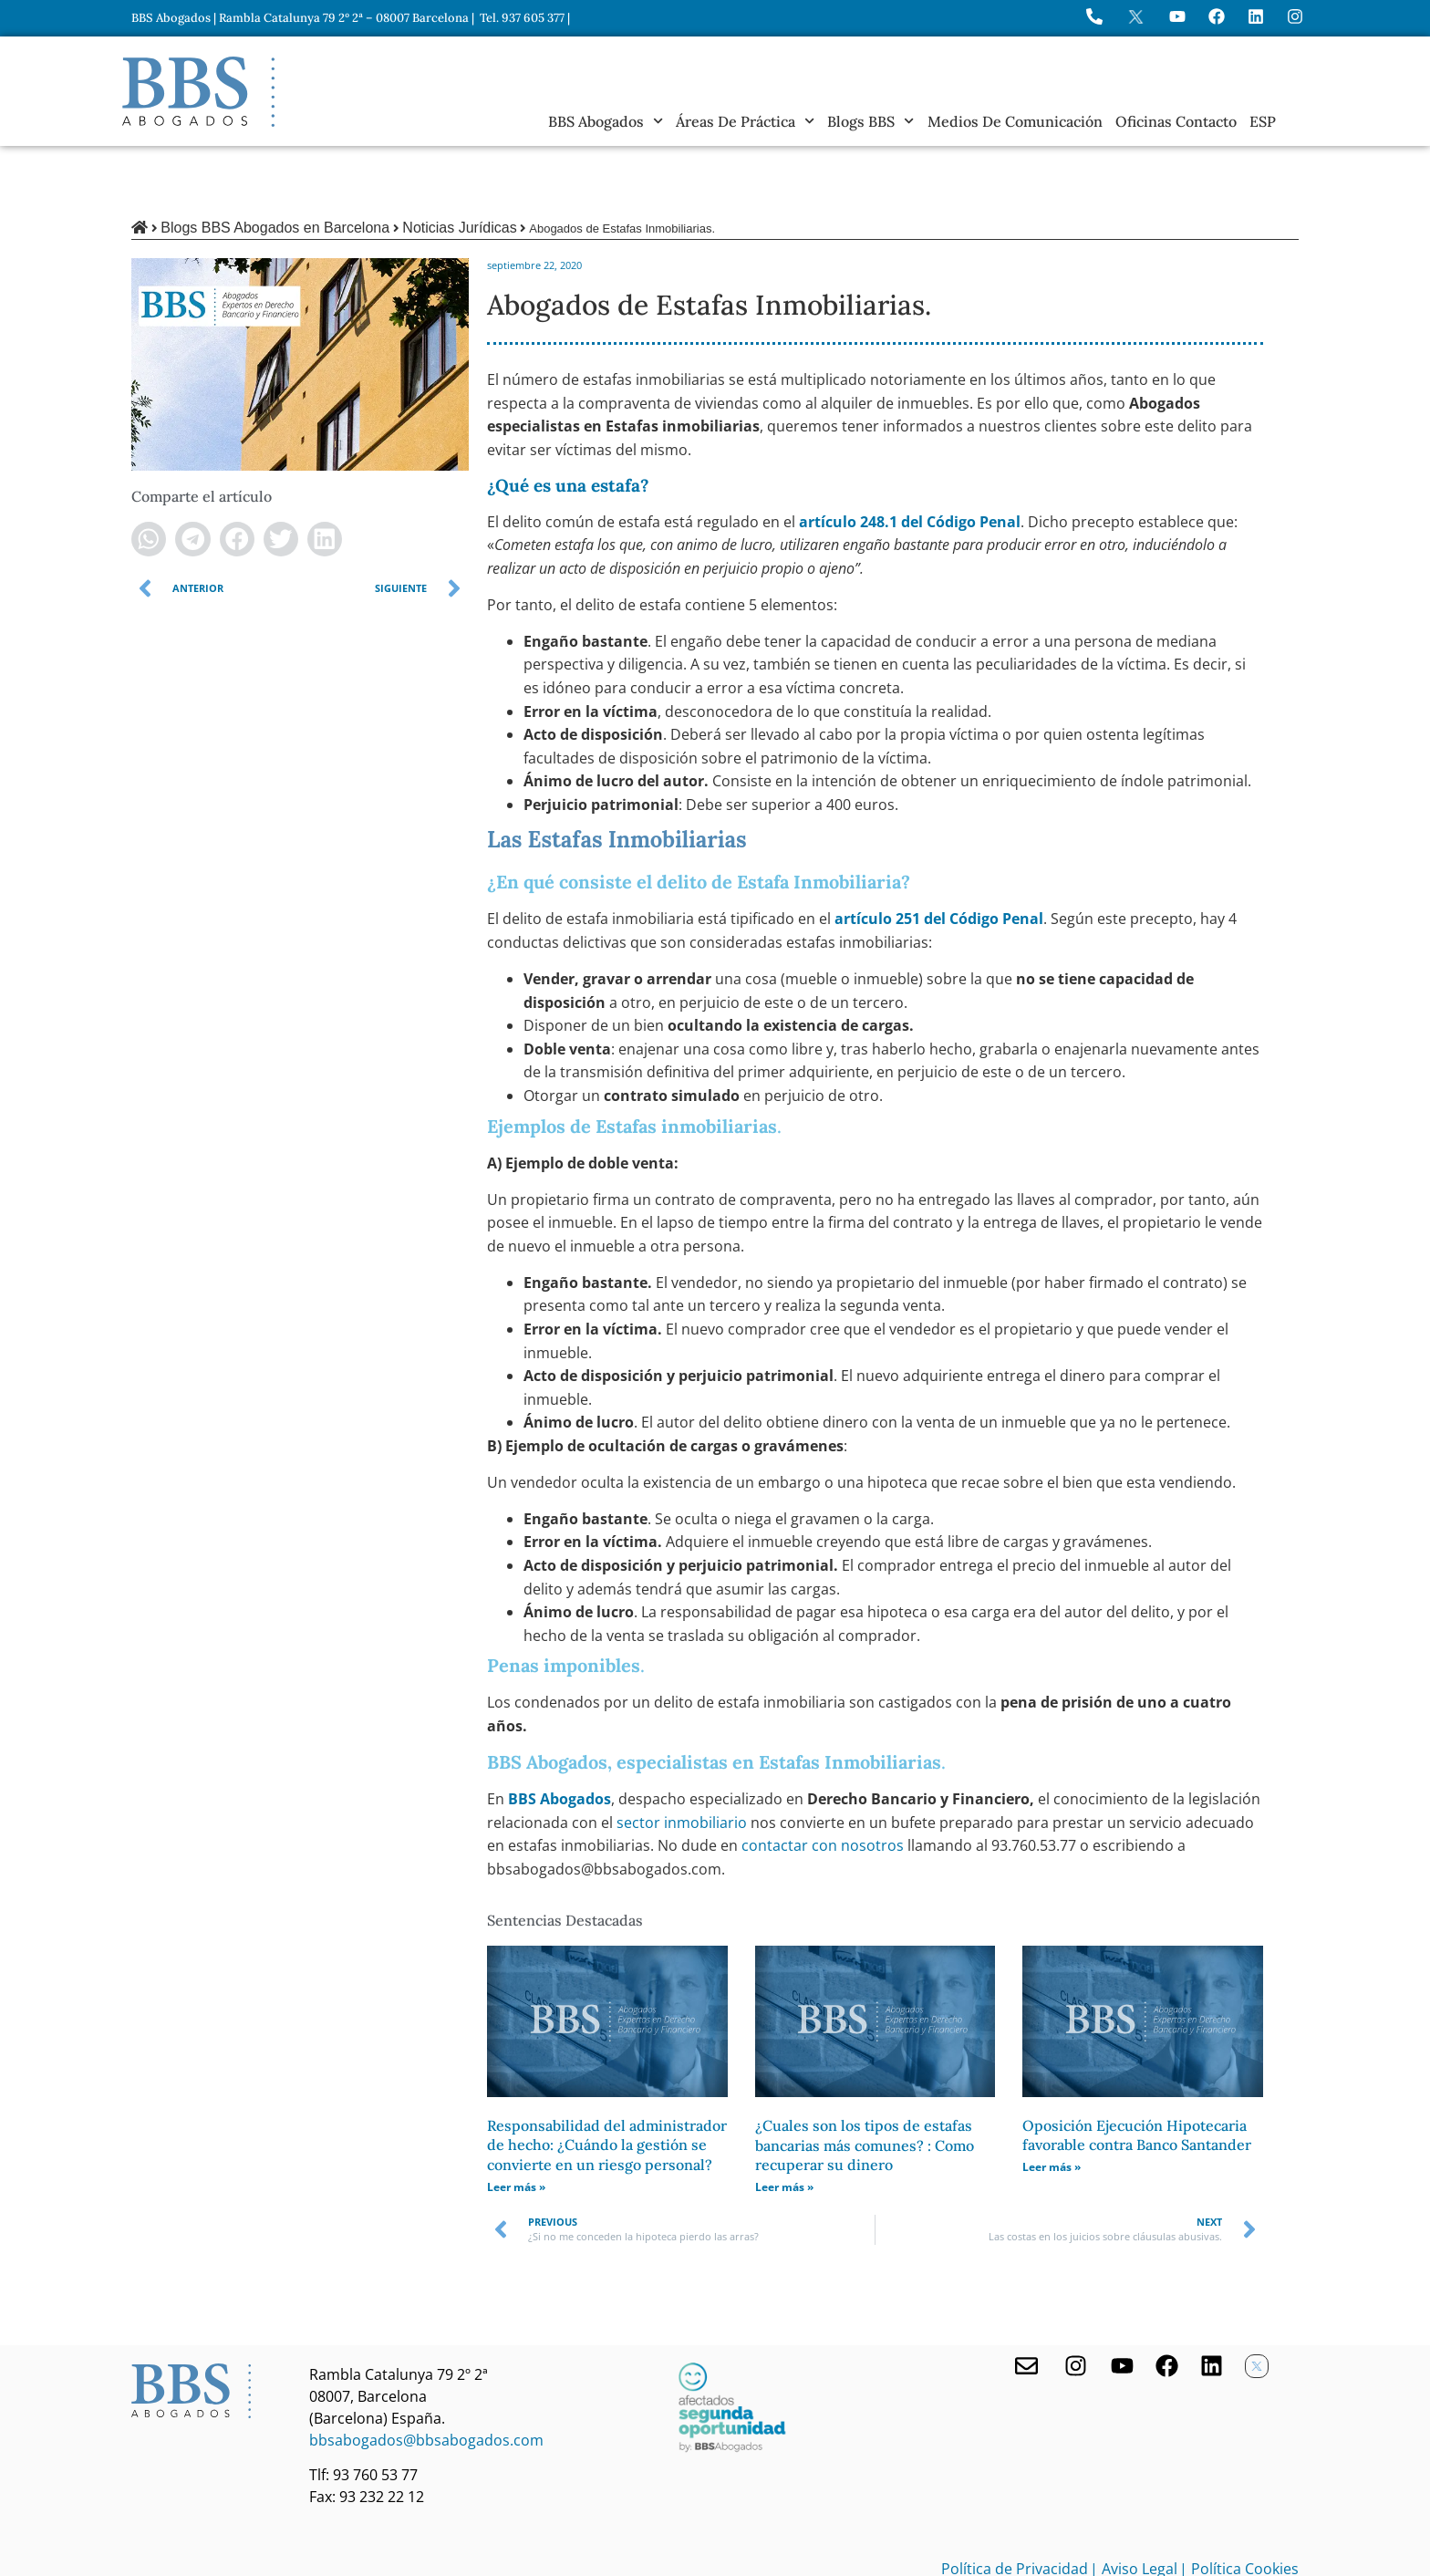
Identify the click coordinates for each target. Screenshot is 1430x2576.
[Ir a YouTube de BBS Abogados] (1177, 16)
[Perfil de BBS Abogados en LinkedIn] (1256, 16)
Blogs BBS (870, 121)
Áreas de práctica (745, 121)
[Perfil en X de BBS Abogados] (1135, 16)
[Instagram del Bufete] (1295, 16)
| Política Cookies (1239, 2507)
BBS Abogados (605, 121)
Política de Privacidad (1014, 2507)
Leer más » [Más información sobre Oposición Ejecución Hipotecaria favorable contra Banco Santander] (1051, 2105)
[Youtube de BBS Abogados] (1122, 2303)
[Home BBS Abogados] (198, 92)
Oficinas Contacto (1176, 121)
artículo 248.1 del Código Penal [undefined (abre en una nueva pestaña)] (910, 460)
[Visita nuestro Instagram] (1075, 2303)
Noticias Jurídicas (459, 165)
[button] (148, 477)
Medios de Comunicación (1015, 121)
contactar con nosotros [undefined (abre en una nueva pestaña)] (822, 1783)
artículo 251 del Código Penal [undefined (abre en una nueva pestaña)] (938, 857)
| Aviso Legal (1133, 2507)
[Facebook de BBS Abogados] (1166, 2303)
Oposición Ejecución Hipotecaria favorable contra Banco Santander (1136, 2073)
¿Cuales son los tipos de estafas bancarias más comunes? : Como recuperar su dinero (864, 2083)
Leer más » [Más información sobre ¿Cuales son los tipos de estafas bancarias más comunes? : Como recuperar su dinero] (784, 2125)
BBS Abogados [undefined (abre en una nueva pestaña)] (559, 1737)
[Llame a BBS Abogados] (1094, 16)
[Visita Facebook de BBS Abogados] (1216, 16)
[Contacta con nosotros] (1026, 2303)
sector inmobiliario (684, 1760)
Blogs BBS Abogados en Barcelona (275, 165)
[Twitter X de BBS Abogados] (1257, 2304)
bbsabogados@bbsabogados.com (426, 2378)
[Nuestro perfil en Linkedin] (1211, 2303)
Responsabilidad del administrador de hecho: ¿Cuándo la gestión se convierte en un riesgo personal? (607, 2083)
